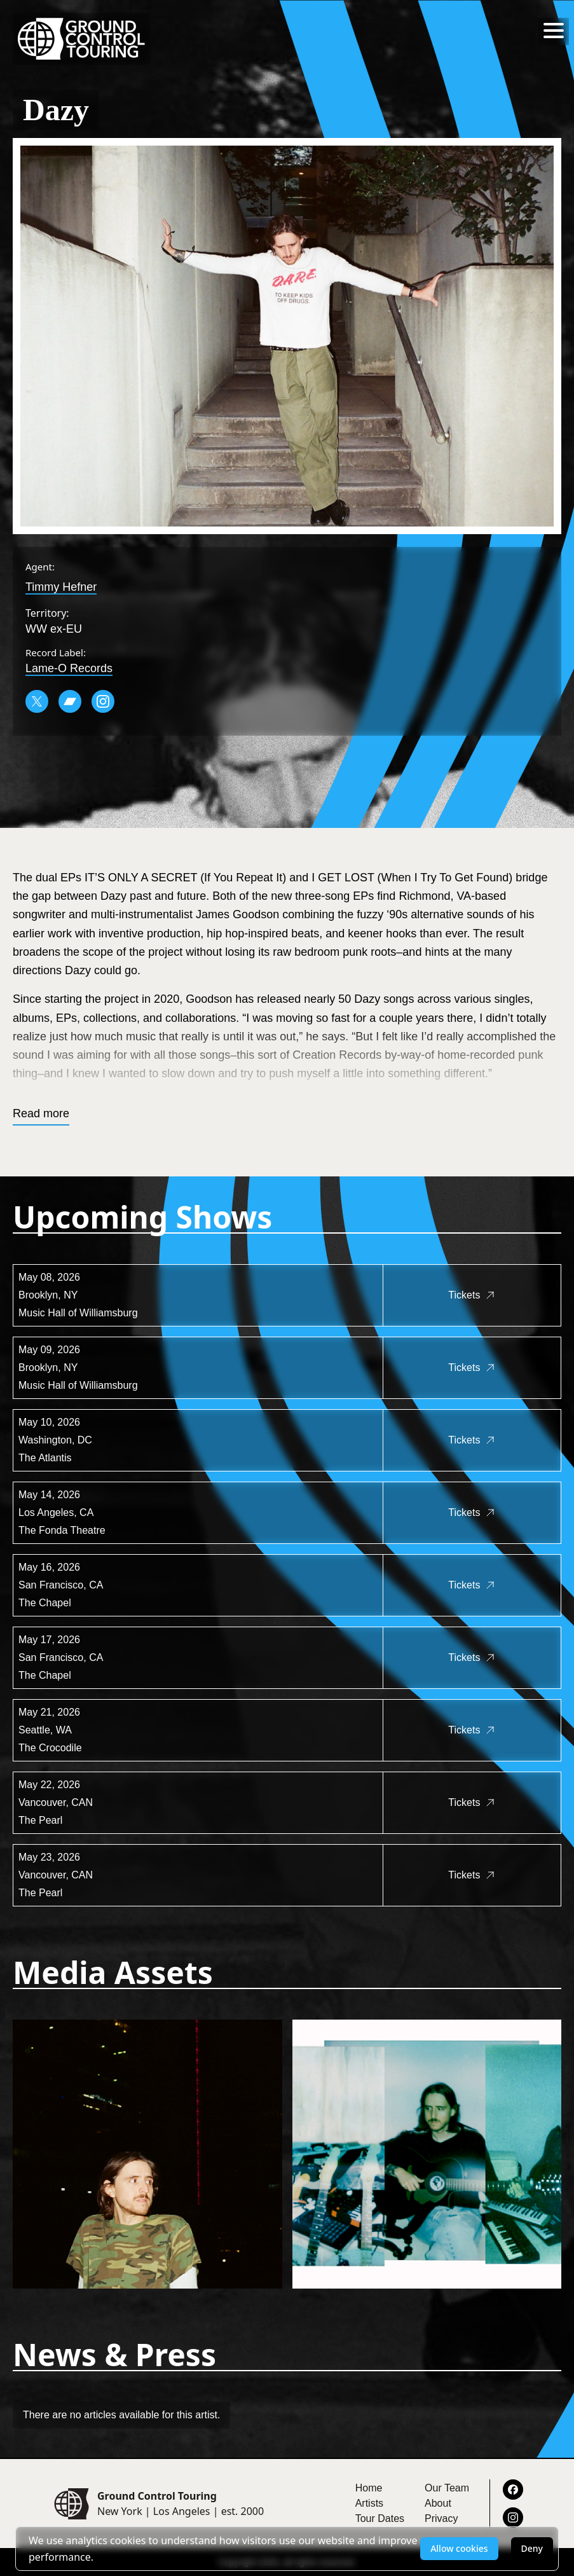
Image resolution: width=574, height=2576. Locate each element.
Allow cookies (459, 2548)
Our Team (447, 2488)
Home (369, 2488)
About (438, 2503)
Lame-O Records (69, 668)
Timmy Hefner (61, 587)
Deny (532, 2548)
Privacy (441, 2518)
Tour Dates (379, 2518)
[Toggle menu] (553, 30)
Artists (369, 2503)
